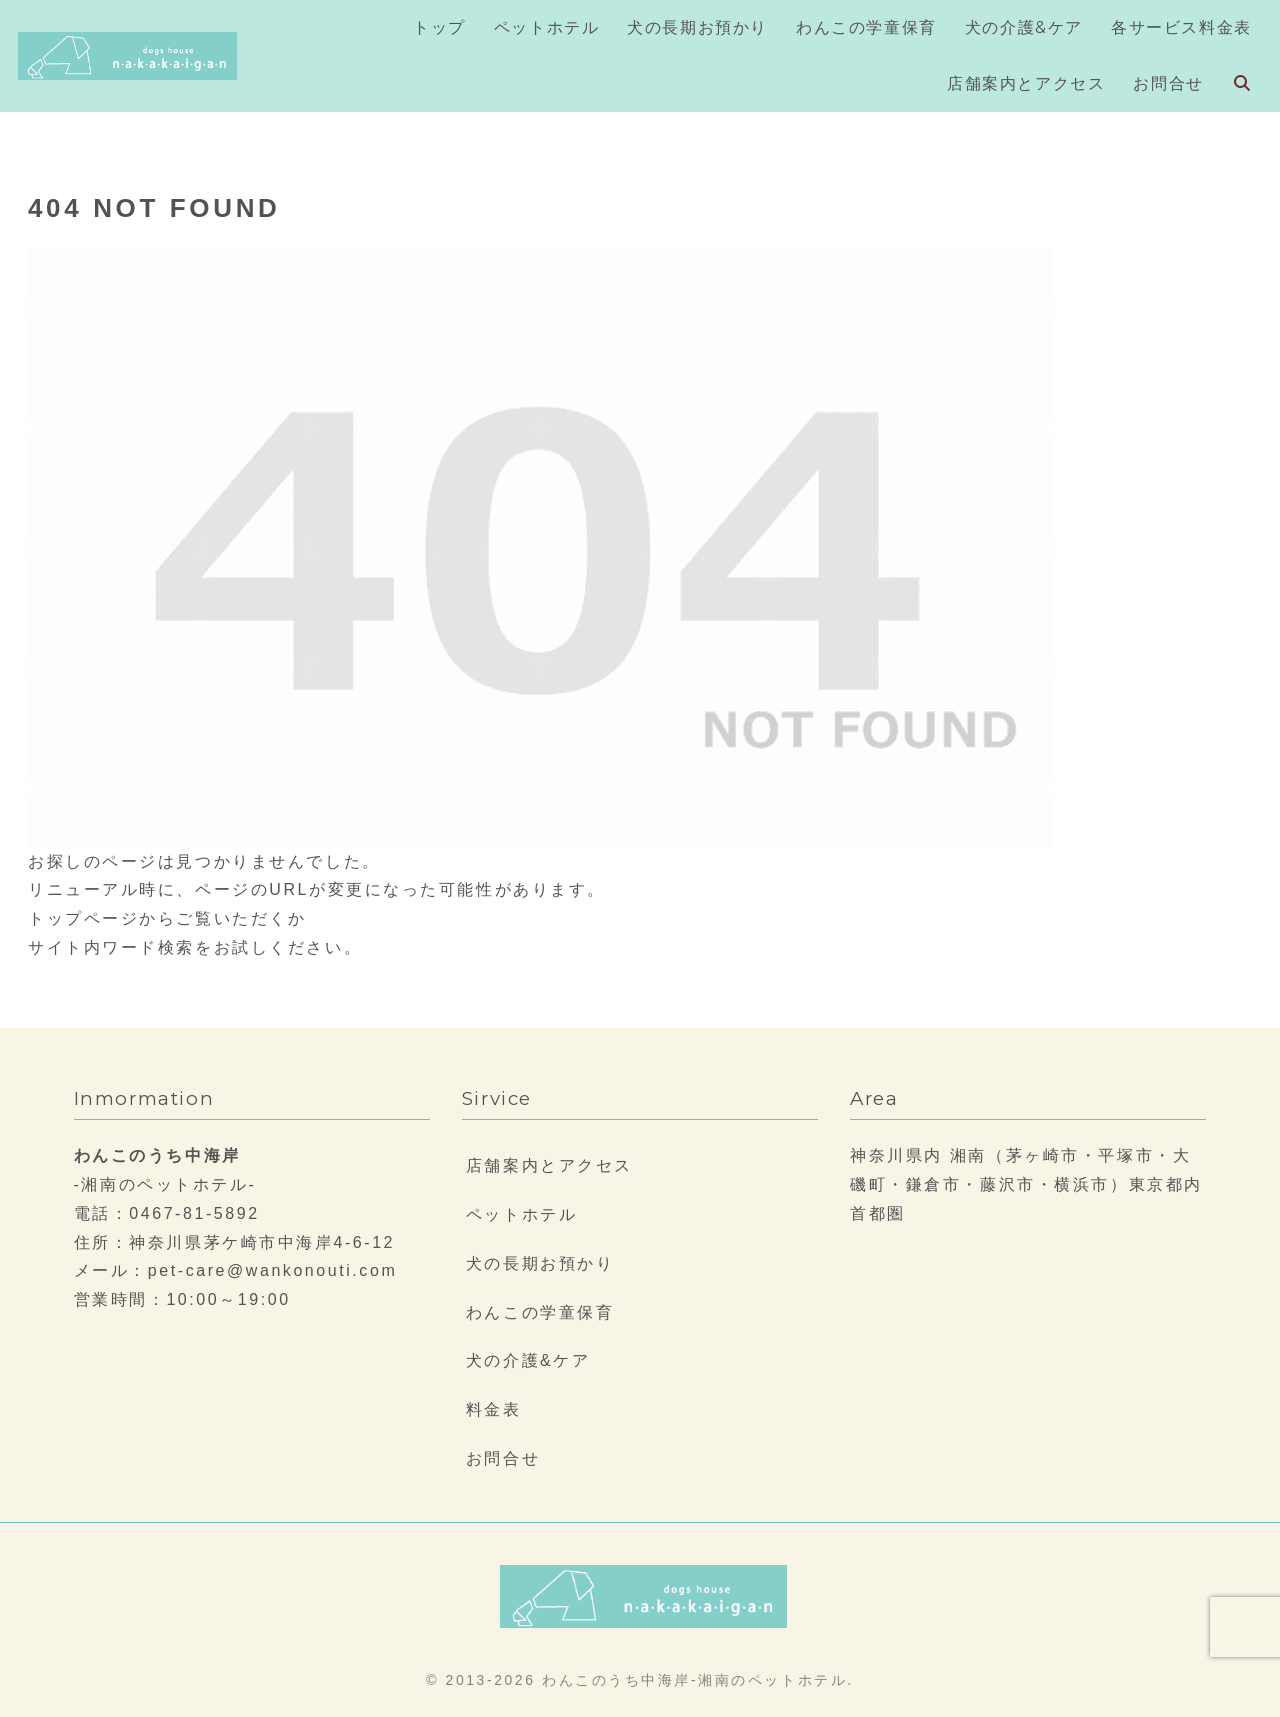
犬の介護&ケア (528, 1360)
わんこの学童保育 (540, 1312)
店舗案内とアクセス (549, 1165)
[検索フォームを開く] (1242, 83)
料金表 (494, 1409)
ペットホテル (521, 1214)
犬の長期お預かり (540, 1263)
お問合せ (503, 1458)
